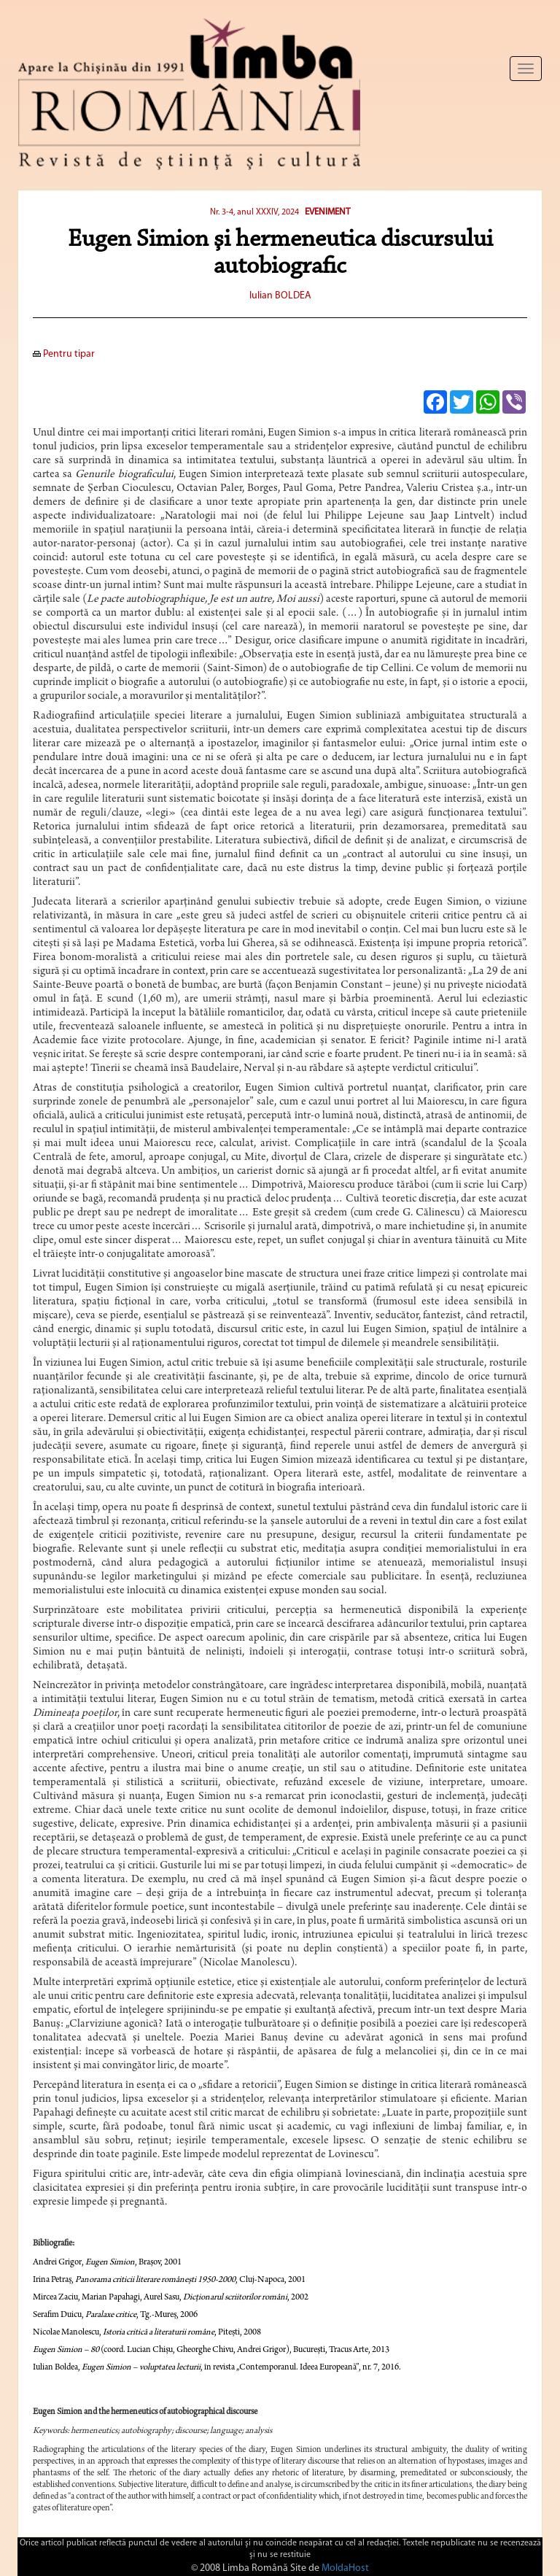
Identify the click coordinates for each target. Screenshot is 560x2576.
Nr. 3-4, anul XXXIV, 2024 (254, 212)
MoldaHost (345, 2568)
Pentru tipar (64, 354)
